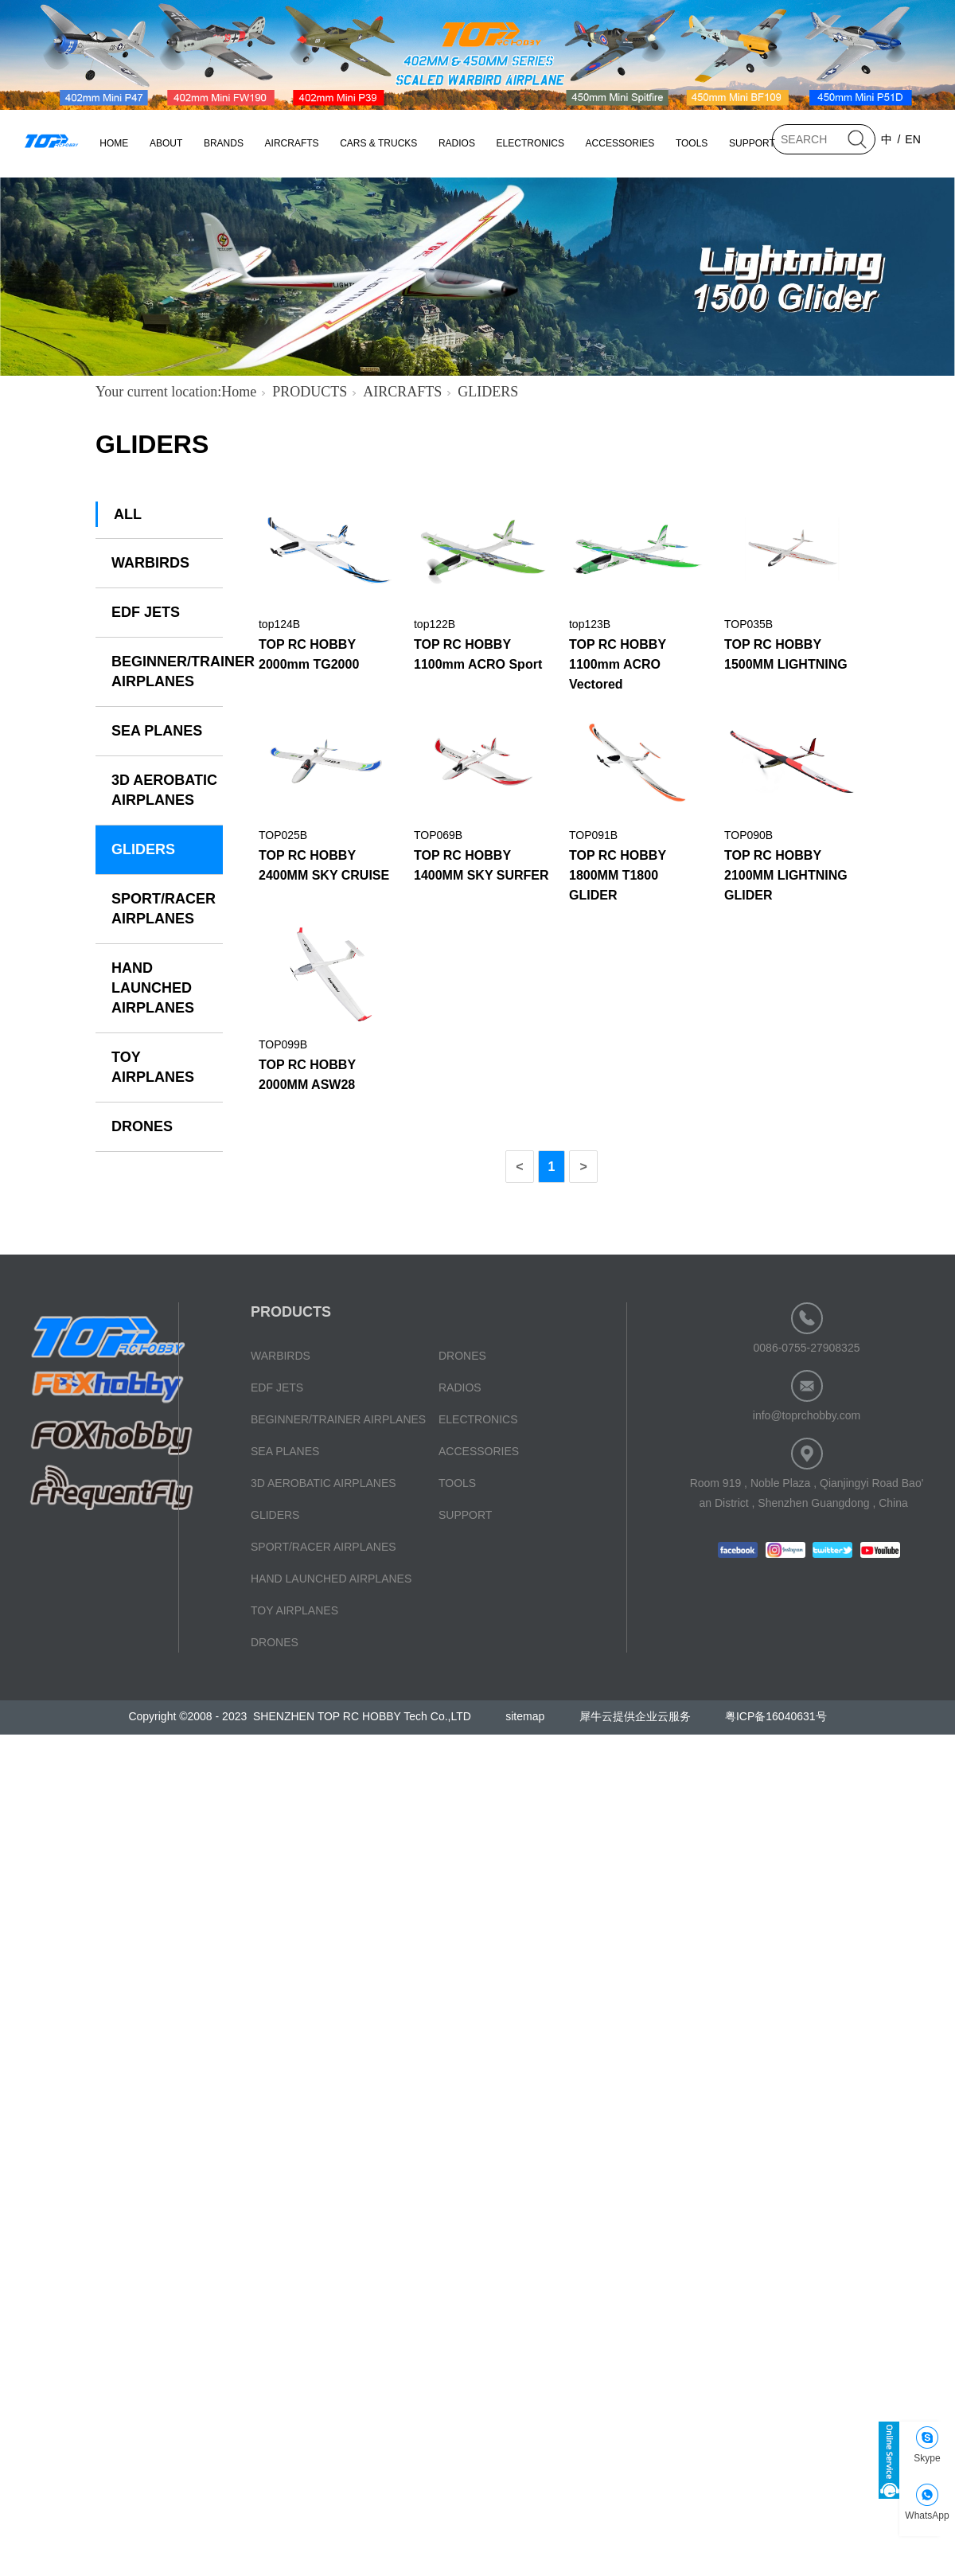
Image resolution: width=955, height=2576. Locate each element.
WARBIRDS (150, 563)
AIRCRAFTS (292, 143)
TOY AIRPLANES (152, 1067)
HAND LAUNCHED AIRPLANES (152, 988)
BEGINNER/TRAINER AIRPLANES (167, 671)
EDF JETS (145, 612)
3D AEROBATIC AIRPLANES (164, 790)
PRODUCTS (309, 392)
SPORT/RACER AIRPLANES (163, 909)
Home (238, 392)
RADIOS (457, 143)
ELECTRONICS (530, 143)
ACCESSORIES (620, 143)
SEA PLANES (156, 731)
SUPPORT (752, 143)
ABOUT (166, 143)
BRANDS (224, 143)
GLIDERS (488, 392)
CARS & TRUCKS (378, 143)
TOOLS (691, 143)
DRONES (142, 1126)
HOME (113, 143)
